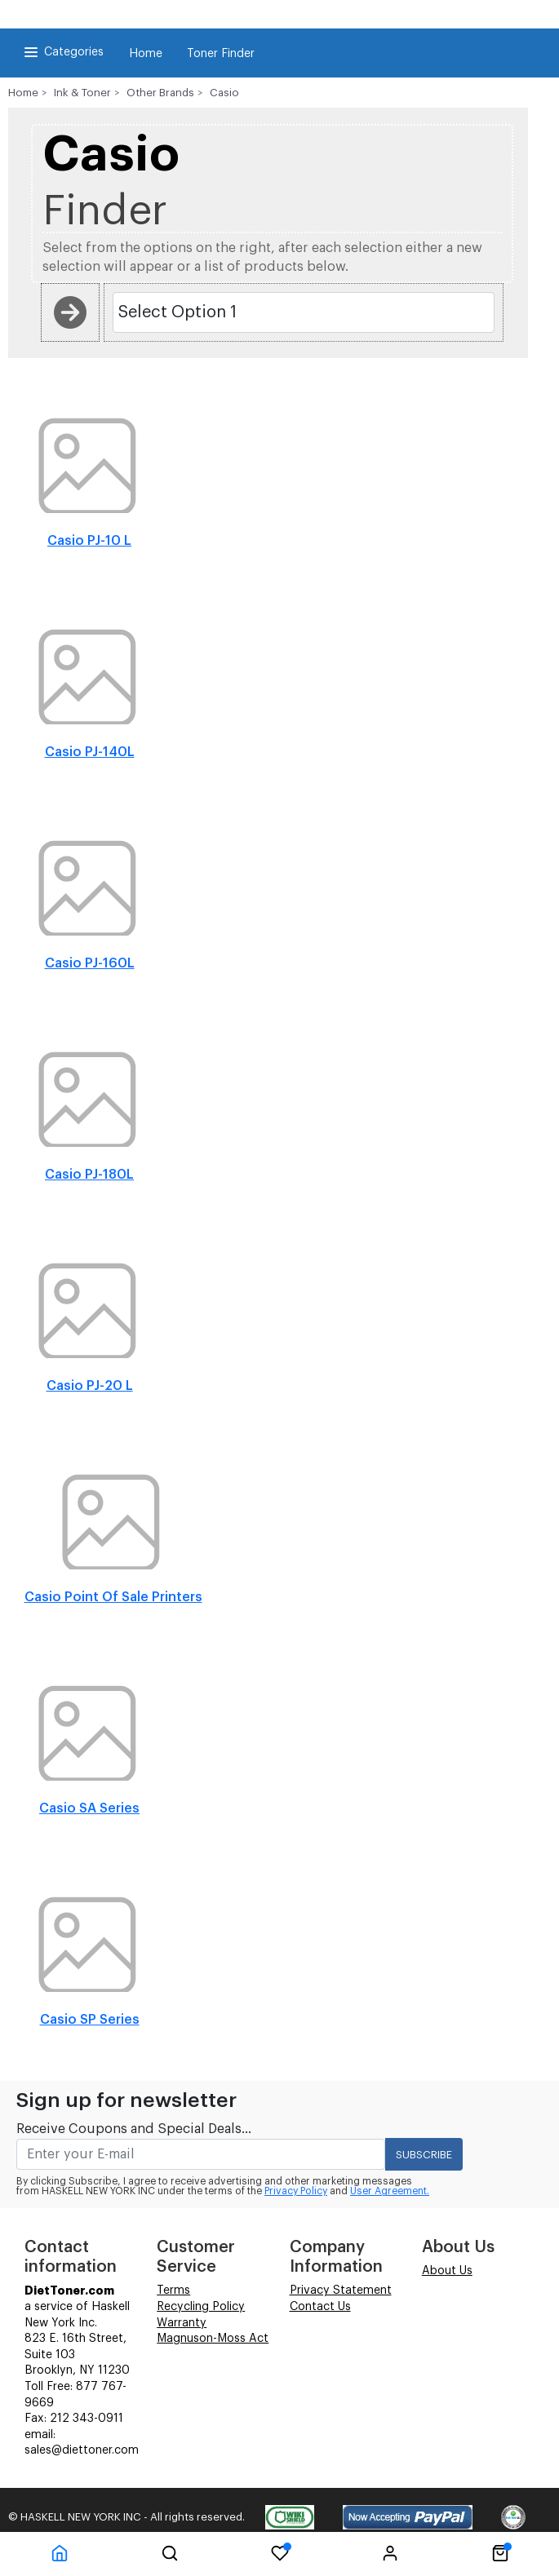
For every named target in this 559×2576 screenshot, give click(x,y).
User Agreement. (389, 2191)
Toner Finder (221, 54)
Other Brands (160, 92)
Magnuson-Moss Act (212, 2338)
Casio (224, 92)
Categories (62, 52)
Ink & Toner (82, 92)
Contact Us (320, 2307)
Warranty (181, 2323)
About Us (447, 2271)
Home (145, 54)
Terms (173, 2290)
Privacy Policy (295, 2191)
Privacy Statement (341, 2290)
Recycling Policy (201, 2307)
